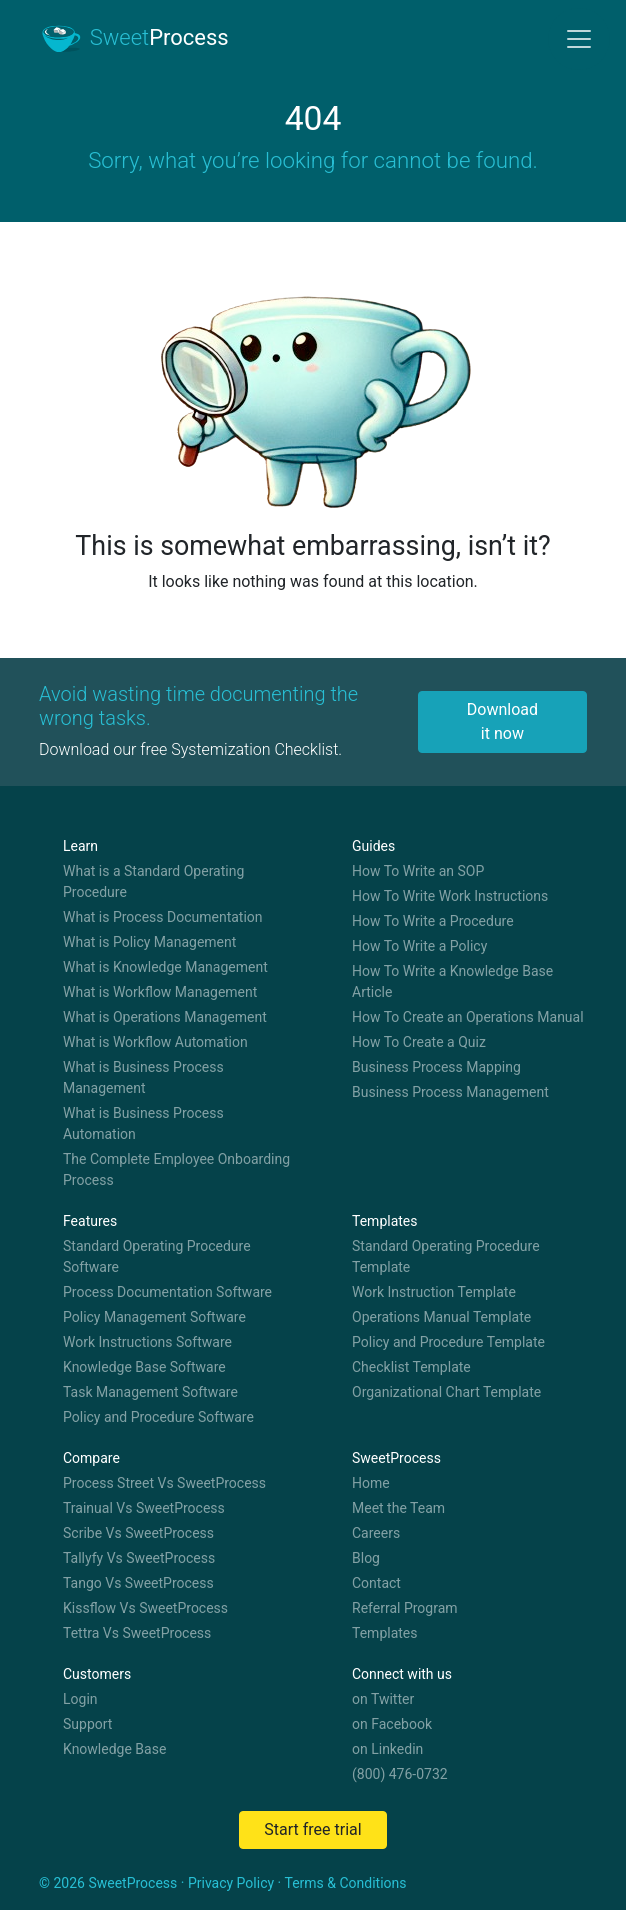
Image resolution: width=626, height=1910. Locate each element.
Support (87, 1724)
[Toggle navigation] (579, 39)
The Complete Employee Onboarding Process (176, 1169)
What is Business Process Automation (143, 1123)
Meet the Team (398, 1508)
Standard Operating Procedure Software (157, 1256)
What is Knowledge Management (165, 967)
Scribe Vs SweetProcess (138, 1533)
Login (80, 1699)
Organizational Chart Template (446, 1392)
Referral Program (405, 1608)
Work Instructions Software (147, 1342)
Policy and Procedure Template (448, 1342)
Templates (385, 1633)
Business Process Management (450, 1092)
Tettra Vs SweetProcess (137, 1633)
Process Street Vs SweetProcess (164, 1483)
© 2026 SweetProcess (108, 1883)
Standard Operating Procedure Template (446, 1256)
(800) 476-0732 (400, 1774)
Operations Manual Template (441, 1317)
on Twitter (383, 1699)
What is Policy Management (149, 942)
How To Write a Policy (419, 946)
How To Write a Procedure (433, 921)
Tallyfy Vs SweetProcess (139, 1558)
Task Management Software (150, 1392)
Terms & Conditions (345, 1883)
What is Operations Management (165, 1017)
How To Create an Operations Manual (468, 1017)
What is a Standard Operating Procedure (153, 881)
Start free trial (312, 1829)
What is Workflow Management (160, 992)
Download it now (502, 721)
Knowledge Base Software (144, 1367)
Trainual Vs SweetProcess (144, 1508)
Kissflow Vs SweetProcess (145, 1608)
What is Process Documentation (163, 917)
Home (371, 1483)
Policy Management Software (154, 1317)
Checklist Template (411, 1367)
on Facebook (392, 1724)
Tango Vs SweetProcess (138, 1583)
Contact (376, 1583)
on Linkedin (387, 1749)
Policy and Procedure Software (158, 1417)
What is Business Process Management (143, 1077)
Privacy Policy (231, 1883)
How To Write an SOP (418, 871)
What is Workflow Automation (155, 1042)
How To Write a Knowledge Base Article (452, 981)
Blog (366, 1558)
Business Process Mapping (436, 1067)
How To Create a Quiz (419, 1042)
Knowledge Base (114, 1749)
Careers (376, 1533)
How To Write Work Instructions (450, 896)
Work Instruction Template (434, 1292)
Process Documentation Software (167, 1292)
